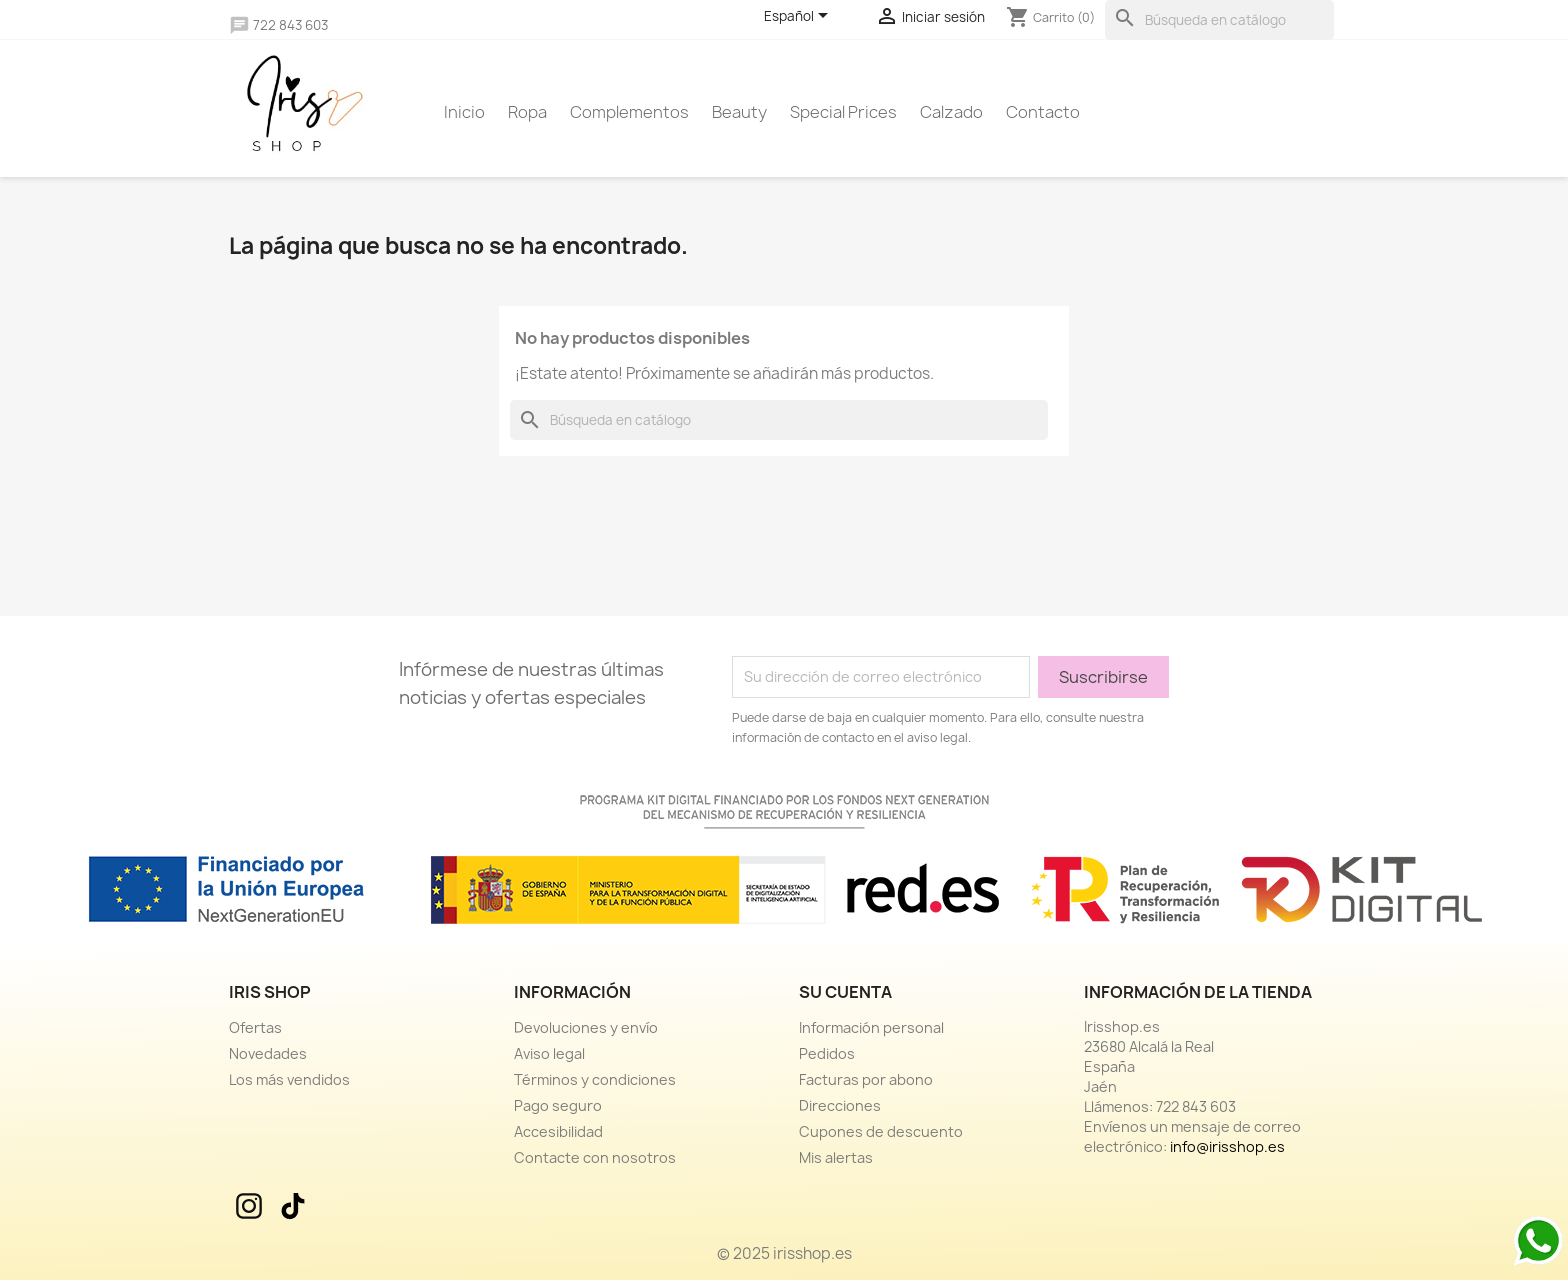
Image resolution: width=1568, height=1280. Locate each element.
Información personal (871, 1027)
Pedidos (827, 1053)
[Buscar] (1219, 20)
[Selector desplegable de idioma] (799, 17)
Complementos (629, 112)
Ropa (527, 112)
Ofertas (255, 1027)
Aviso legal (549, 1053)
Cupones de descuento (881, 1131)
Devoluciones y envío (586, 1027)
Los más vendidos (289, 1079)
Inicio (464, 112)
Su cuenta (845, 992)
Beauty (739, 112)
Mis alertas (836, 1157)
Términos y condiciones (595, 1079)
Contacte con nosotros (595, 1157)
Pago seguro (558, 1105)
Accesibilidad (558, 1131)
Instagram (251, 1206)
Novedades (268, 1053)
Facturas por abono (866, 1079)
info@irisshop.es (1227, 1146)
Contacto (1043, 112)
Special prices (843, 112)
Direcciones (840, 1105)
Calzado (951, 112)
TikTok (295, 1206)
